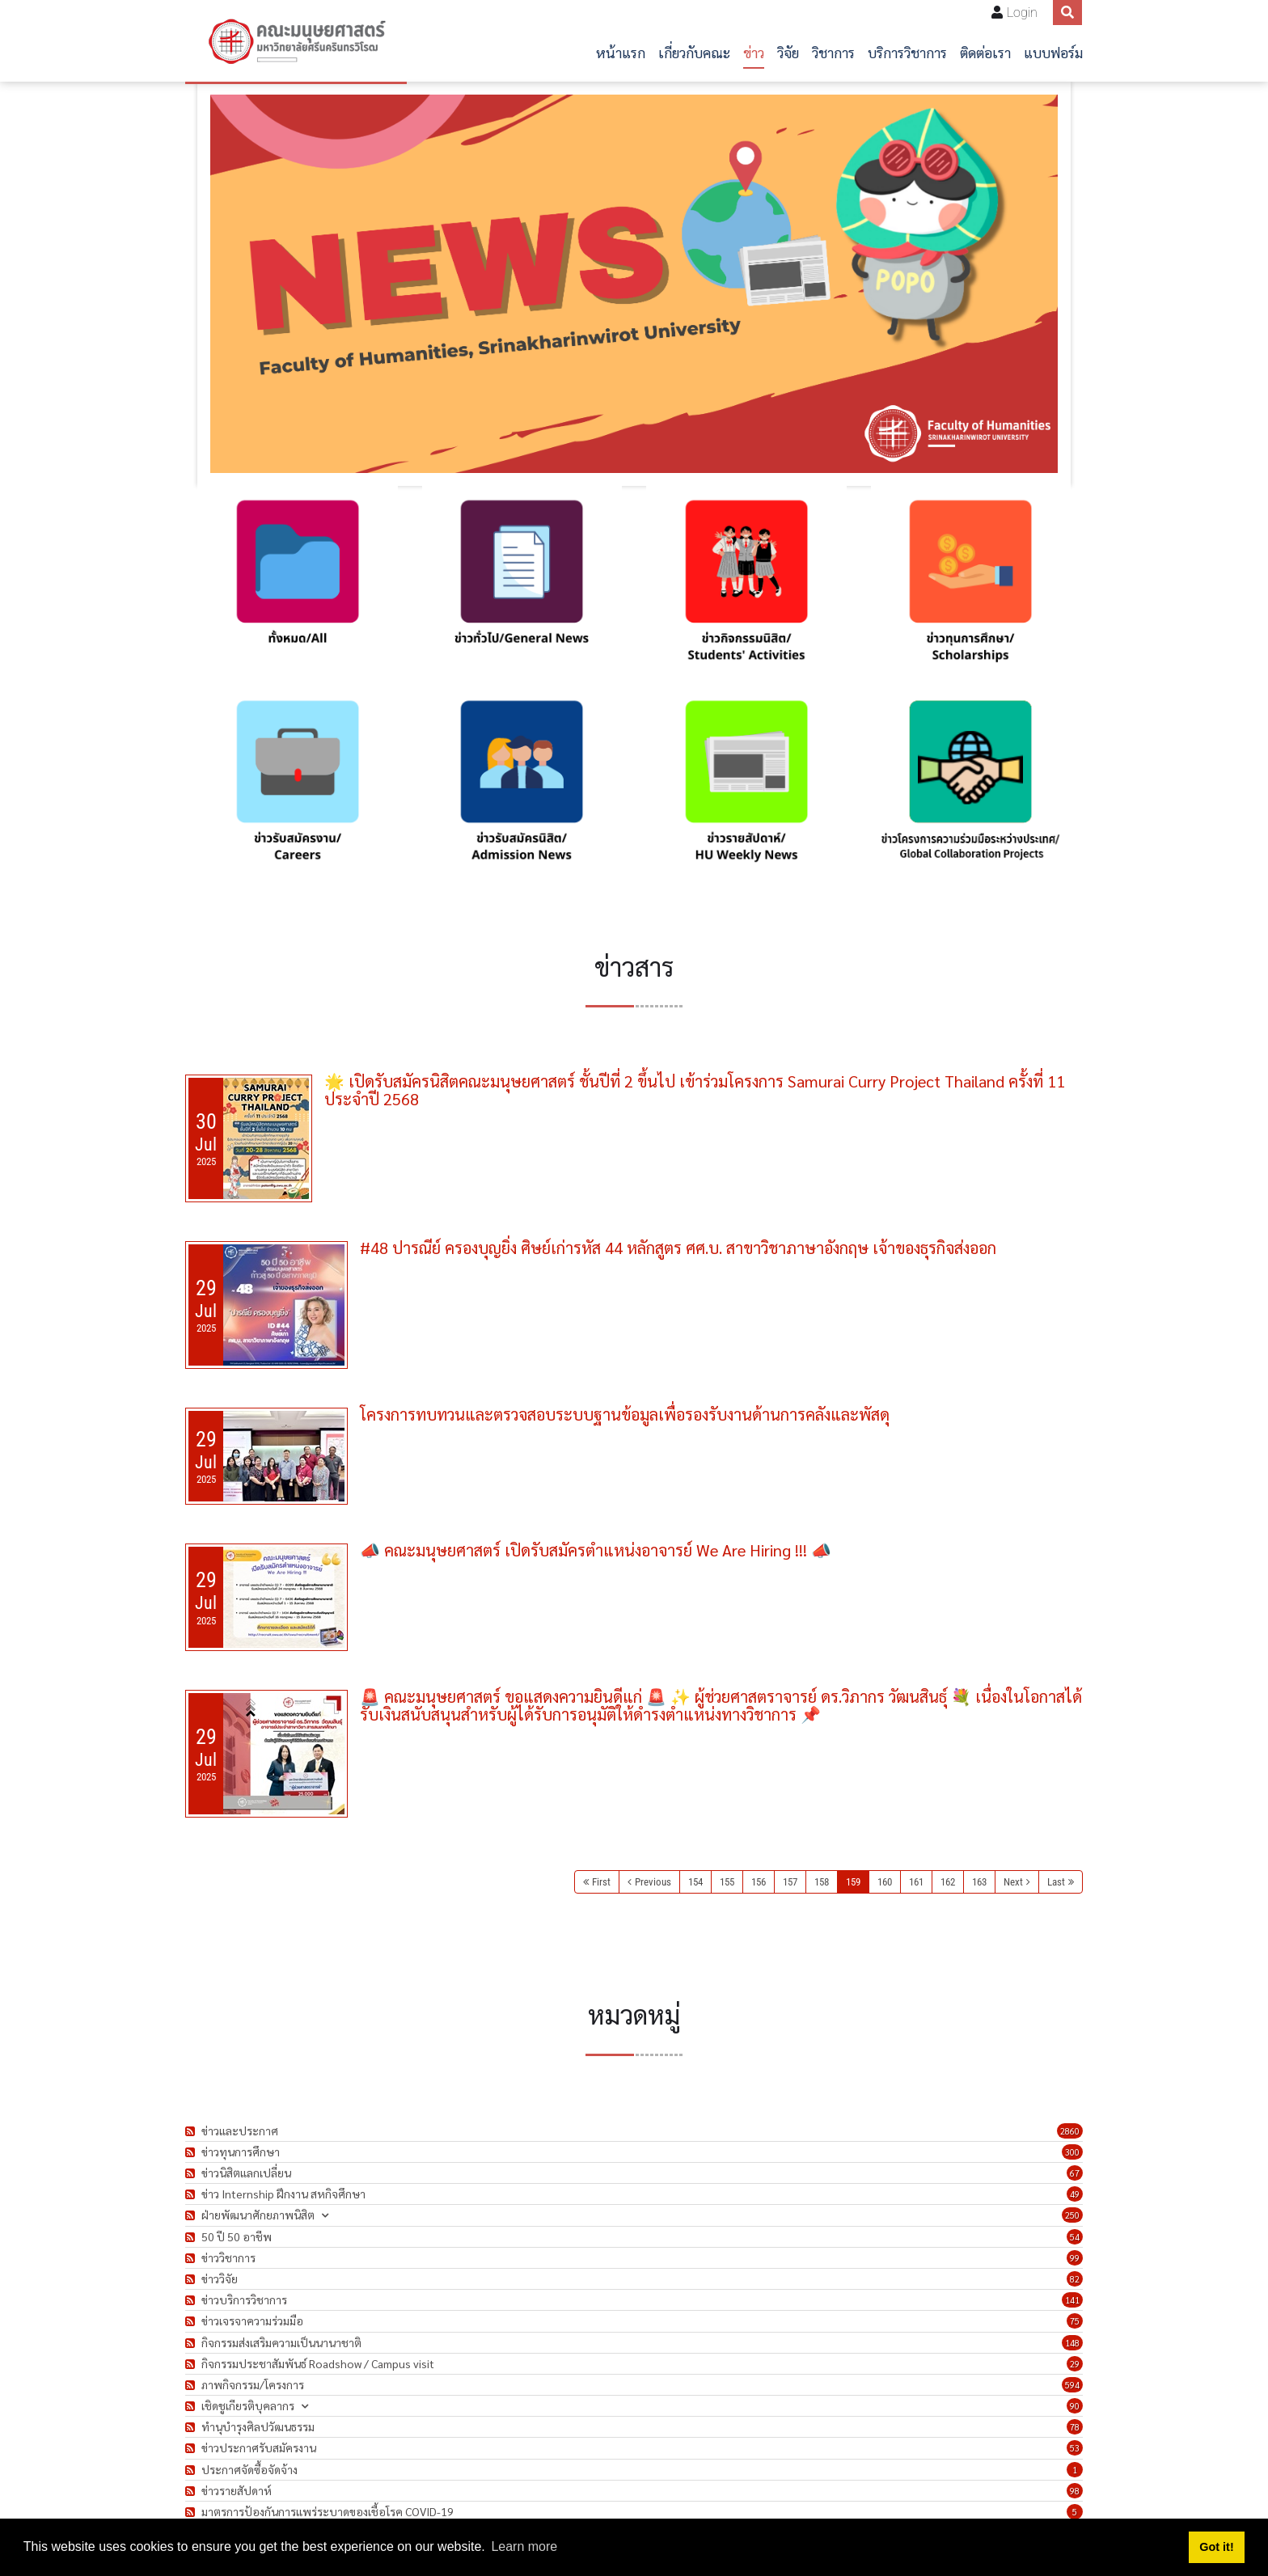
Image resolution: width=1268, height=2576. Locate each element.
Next (1013, 1882)
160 (884, 1882)
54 (1075, 2237)
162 (947, 1882)
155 (727, 1882)
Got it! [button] (1216, 2546)
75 (1075, 2321)
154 (695, 1882)
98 (1075, 2491)
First (601, 1882)
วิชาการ (833, 52)
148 (1072, 2343)
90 (1075, 2406)
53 (1075, 2448)
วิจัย (788, 52)
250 (1072, 2215)
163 (979, 1882)
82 (1075, 2279)
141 (1072, 2300)
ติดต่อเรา (985, 52)
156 (758, 1882)
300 (1072, 2152)
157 (790, 1882)
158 (821, 1882)
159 (853, 1882)
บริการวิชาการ (907, 52)
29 (1075, 2364)
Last (1056, 1882)
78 (1075, 2427)
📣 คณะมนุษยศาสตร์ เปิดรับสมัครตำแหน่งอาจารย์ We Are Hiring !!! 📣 (595, 1549)
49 (1075, 2194)
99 (1075, 2258)
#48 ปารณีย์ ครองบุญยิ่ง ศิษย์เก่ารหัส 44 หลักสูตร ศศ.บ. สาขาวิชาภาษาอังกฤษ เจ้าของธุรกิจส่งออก (678, 1247)
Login (1022, 12)
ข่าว (753, 52)
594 (1072, 2385)
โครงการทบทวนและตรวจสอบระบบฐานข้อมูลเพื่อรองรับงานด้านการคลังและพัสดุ (625, 1414)
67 (1075, 2173)
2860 (1070, 2131)
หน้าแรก (620, 52)
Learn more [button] (524, 2546)
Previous (653, 1882)
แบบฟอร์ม (1053, 52)
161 (916, 1882)
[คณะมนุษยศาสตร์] (296, 41)
